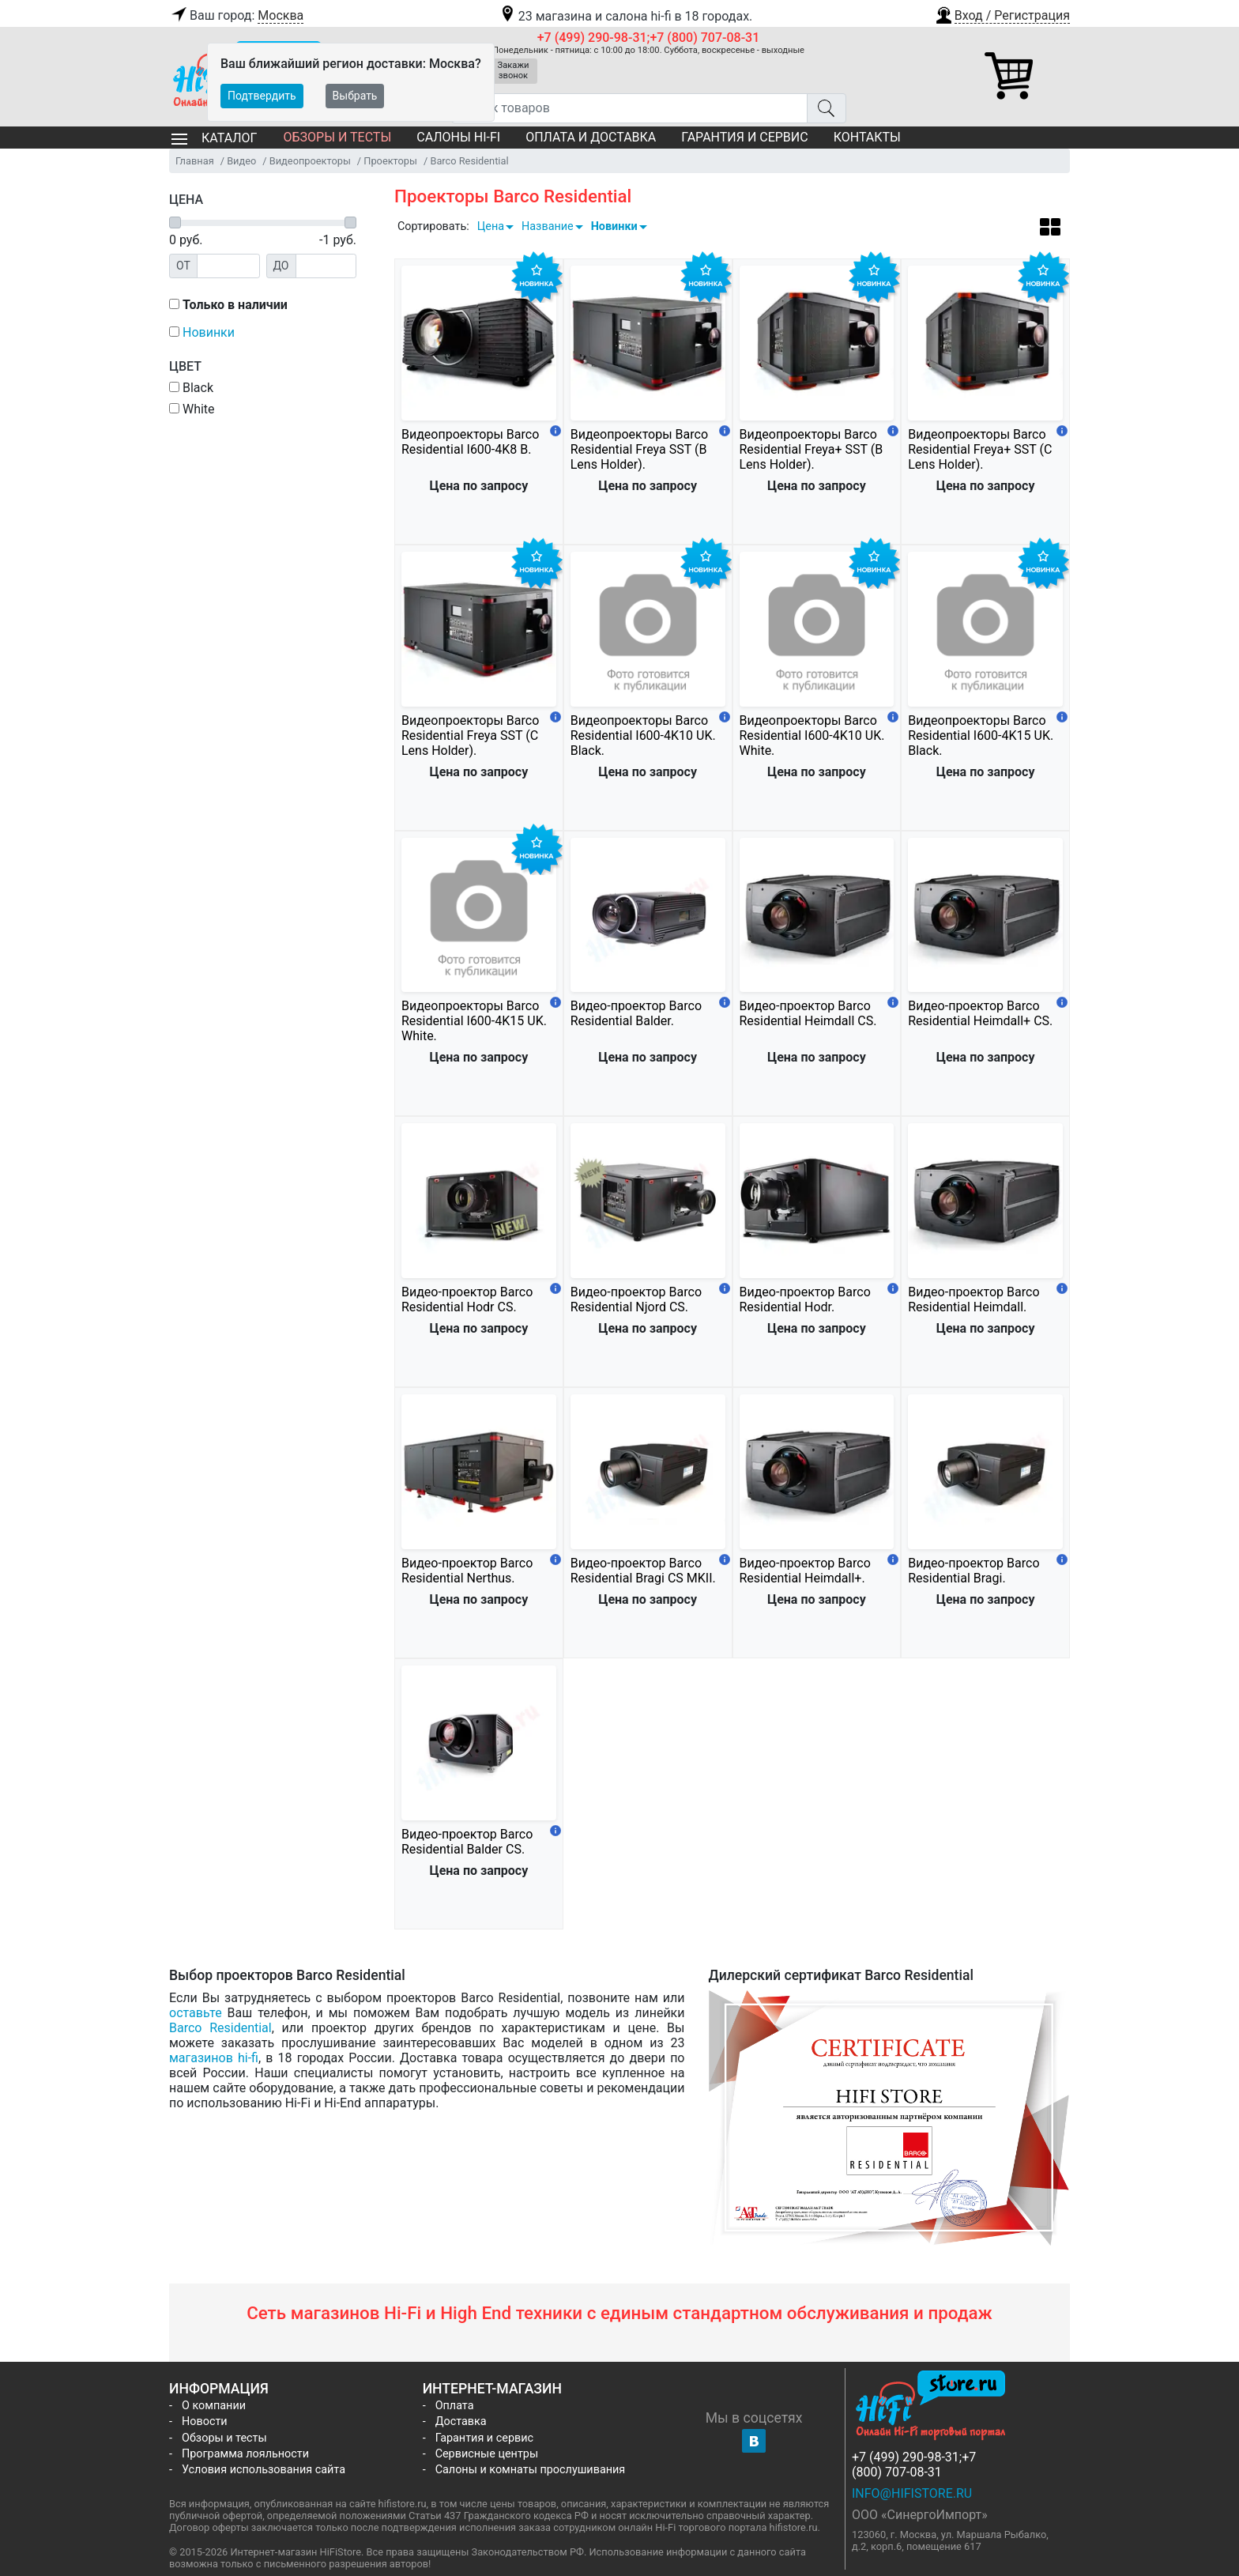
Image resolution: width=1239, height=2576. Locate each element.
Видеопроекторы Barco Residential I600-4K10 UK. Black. (643, 735)
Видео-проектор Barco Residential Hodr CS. (467, 1299)
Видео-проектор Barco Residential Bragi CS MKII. (643, 1571)
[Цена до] (326, 266)
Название (548, 226)
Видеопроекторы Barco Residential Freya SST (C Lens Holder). (470, 735)
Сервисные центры (486, 2454)
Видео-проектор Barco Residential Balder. (636, 1013)
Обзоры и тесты (337, 137)
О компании (214, 2405)
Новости (205, 2421)
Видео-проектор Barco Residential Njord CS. (636, 1299)
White (192, 409)
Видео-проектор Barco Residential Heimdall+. (805, 1571)
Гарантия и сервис (744, 137)
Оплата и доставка (590, 137)
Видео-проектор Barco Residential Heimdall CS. (808, 1013)
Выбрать (355, 95)
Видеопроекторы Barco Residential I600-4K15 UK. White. (474, 1020)
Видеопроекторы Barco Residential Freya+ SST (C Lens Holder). (980, 449)
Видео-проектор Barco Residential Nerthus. (467, 1571)
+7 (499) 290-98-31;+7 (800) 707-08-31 (648, 37)
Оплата (454, 2405)
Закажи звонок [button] (513, 70)
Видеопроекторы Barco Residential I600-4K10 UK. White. (812, 735)
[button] (1002, 13)
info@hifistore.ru (912, 2493)
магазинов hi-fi (213, 2057)
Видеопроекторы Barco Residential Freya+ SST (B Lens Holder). (811, 449)
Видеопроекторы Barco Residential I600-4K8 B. (470, 442)
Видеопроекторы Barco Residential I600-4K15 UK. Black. (980, 735)
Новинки (614, 226)
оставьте (195, 2012)
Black (191, 387)
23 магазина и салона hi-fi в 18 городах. (625, 16)
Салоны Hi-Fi (458, 137)
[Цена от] (228, 266)
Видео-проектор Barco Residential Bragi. (973, 1571)
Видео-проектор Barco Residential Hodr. (805, 1299)
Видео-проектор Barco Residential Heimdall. (973, 1299)
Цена (490, 226)
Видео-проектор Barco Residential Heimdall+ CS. (980, 1013)
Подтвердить (262, 95)
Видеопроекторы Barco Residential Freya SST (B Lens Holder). (639, 449)
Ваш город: (236, 16)
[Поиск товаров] (629, 108)
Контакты (867, 137)
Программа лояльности (245, 2454)
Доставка (461, 2421)
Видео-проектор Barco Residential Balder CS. (467, 1842)
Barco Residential (220, 2027)
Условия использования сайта (263, 2469)
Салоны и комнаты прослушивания (530, 2469)
